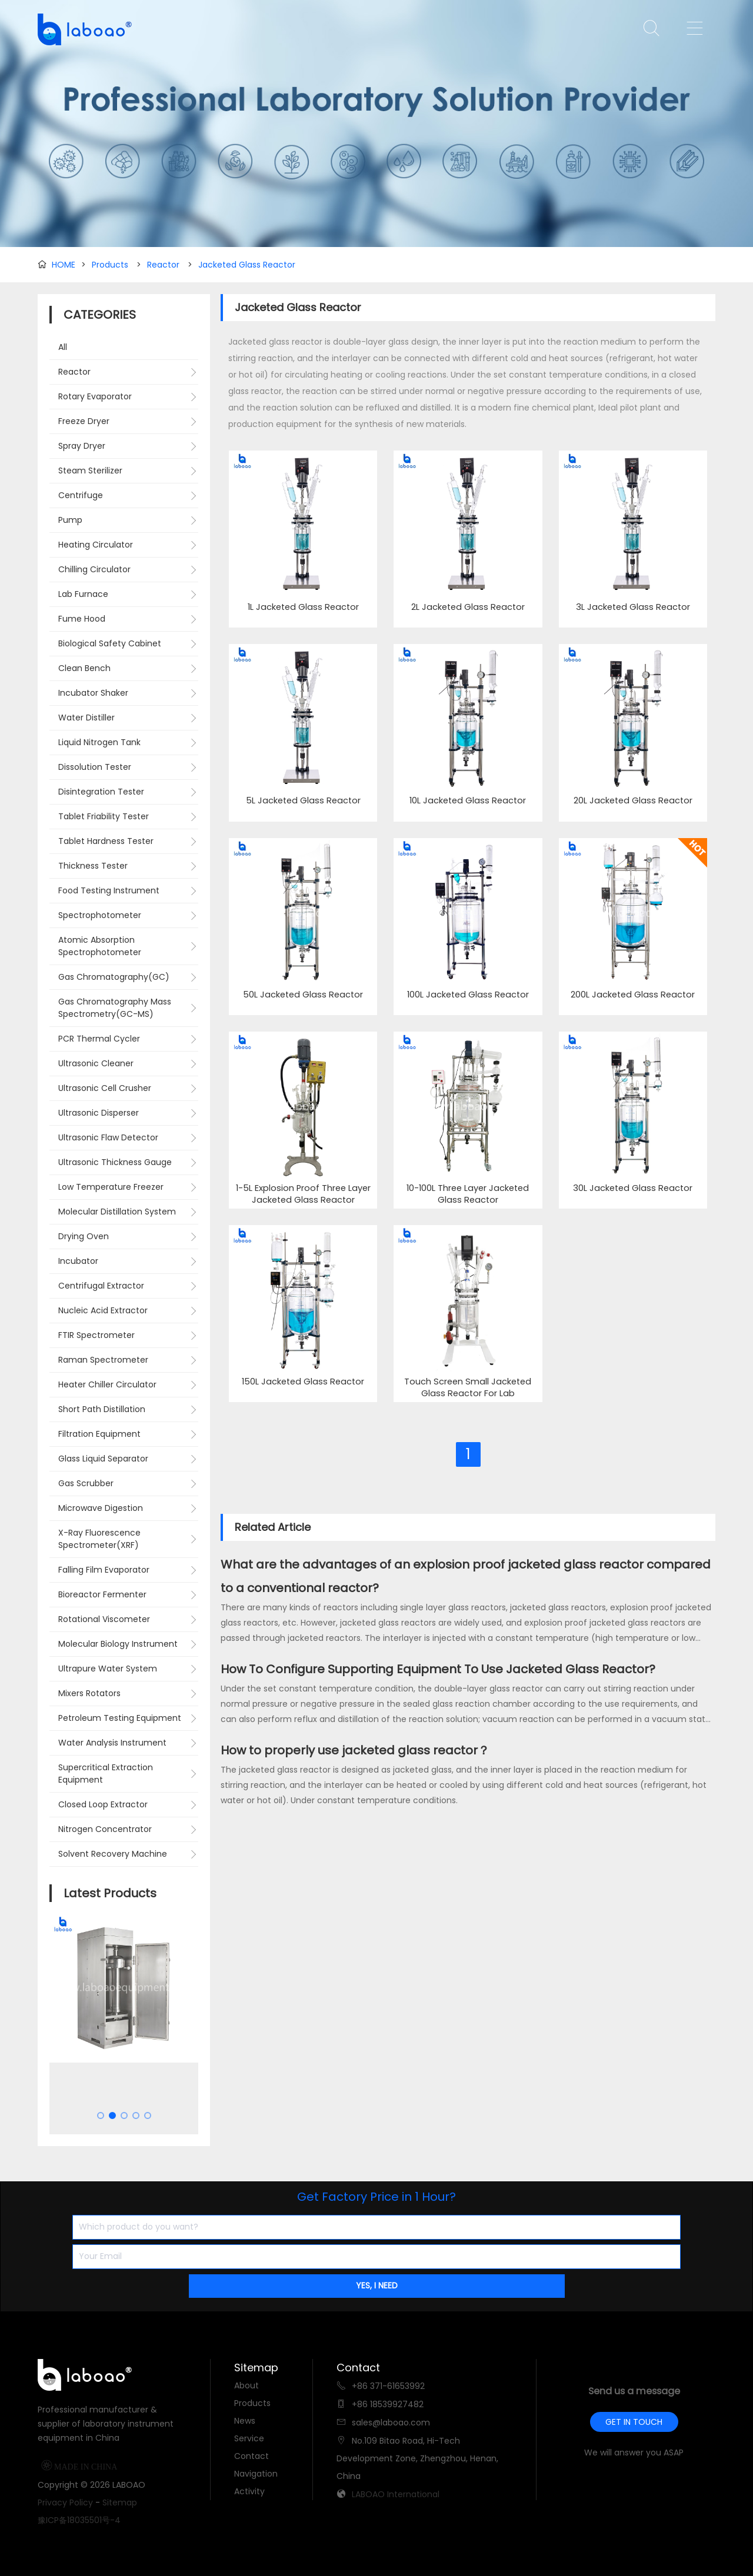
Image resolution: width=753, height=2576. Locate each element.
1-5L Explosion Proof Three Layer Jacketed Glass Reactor (303, 1194)
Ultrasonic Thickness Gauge (115, 1162)
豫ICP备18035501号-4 (79, 2520)
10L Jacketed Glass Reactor (467, 800)
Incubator (78, 1261)
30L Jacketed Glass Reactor (632, 1188)
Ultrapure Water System (107, 1668)
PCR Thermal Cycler (99, 1039)
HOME (63, 265)
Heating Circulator (95, 544)
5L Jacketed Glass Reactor (303, 800)
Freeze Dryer (83, 421)
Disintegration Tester (101, 792)
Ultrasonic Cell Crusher (104, 1088)
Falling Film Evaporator (103, 1570)
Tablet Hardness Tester (106, 841)
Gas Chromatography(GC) (113, 977)
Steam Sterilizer (90, 470)
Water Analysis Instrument (112, 1743)
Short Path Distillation (101, 1409)
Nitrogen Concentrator (105, 1829)
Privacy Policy (65, 2502)
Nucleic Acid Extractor (103, 1310)
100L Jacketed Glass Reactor (468, 994)
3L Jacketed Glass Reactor (633, 607)
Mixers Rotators (89, 1693)
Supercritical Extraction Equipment (105, 1773)
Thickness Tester (93, 866)
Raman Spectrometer (103, 1360)
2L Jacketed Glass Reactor (468, 607)
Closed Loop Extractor (103, 1804)
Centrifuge (80, 495)
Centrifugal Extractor (101, 1286)
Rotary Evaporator (95, 396)
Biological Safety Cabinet (109, 643)
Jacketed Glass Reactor (246, 265)
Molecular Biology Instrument (118, 1644)
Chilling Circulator (94, 569)
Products (110, 265)
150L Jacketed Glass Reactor (303, 1381)
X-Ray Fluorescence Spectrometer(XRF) (99, 1539)
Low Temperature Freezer (111, 1187)
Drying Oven (83, 1236)
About (246, 2385)
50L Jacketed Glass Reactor (303, 994)
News (244, 2421)
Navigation (256, 2474)
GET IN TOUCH (633, 2422)
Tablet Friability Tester (103, 816)
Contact (251, 2456)
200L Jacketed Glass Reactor (633, 994)
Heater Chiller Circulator (107, 1384)
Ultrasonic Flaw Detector (108, 1137)
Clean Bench (84, 668)
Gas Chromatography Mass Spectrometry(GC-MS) (114, 1008)
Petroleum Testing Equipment (119, 1718)
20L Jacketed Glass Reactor (633, 800)
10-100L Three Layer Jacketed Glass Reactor (468, 1194)
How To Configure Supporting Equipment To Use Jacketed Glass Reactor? (438, 1669)
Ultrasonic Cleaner (96, 1063)
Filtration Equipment (99, 1434)
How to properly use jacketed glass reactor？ (355, 1750)
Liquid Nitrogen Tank (99, 742)
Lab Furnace (83, 594)
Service (249, 2438)
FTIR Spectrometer (96, 1335)
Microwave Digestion (100, 1508)
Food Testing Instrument (108, 890)
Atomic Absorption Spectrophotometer (99, 946)
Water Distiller (86, 717)
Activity (249, 2491)
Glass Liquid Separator (103, 1458)
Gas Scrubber (86, 1483)
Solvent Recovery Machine (112, 1854)
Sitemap (119, 2502)
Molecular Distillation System (117, 1211)
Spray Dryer (81, 446)
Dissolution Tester (94, 767)
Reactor (163, 265)
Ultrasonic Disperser (98, 1113)
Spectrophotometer (99, 915)
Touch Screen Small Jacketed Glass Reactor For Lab (467, 1387)
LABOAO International (395, 2494)
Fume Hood (81, 619)
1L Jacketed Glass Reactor (303, 607)
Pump (70, 520)
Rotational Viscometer (104, 1619)
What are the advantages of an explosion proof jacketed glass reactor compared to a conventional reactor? (466, 1576)
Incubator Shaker (93, 693)
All (62, 347)
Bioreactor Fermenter (102, 1594)
